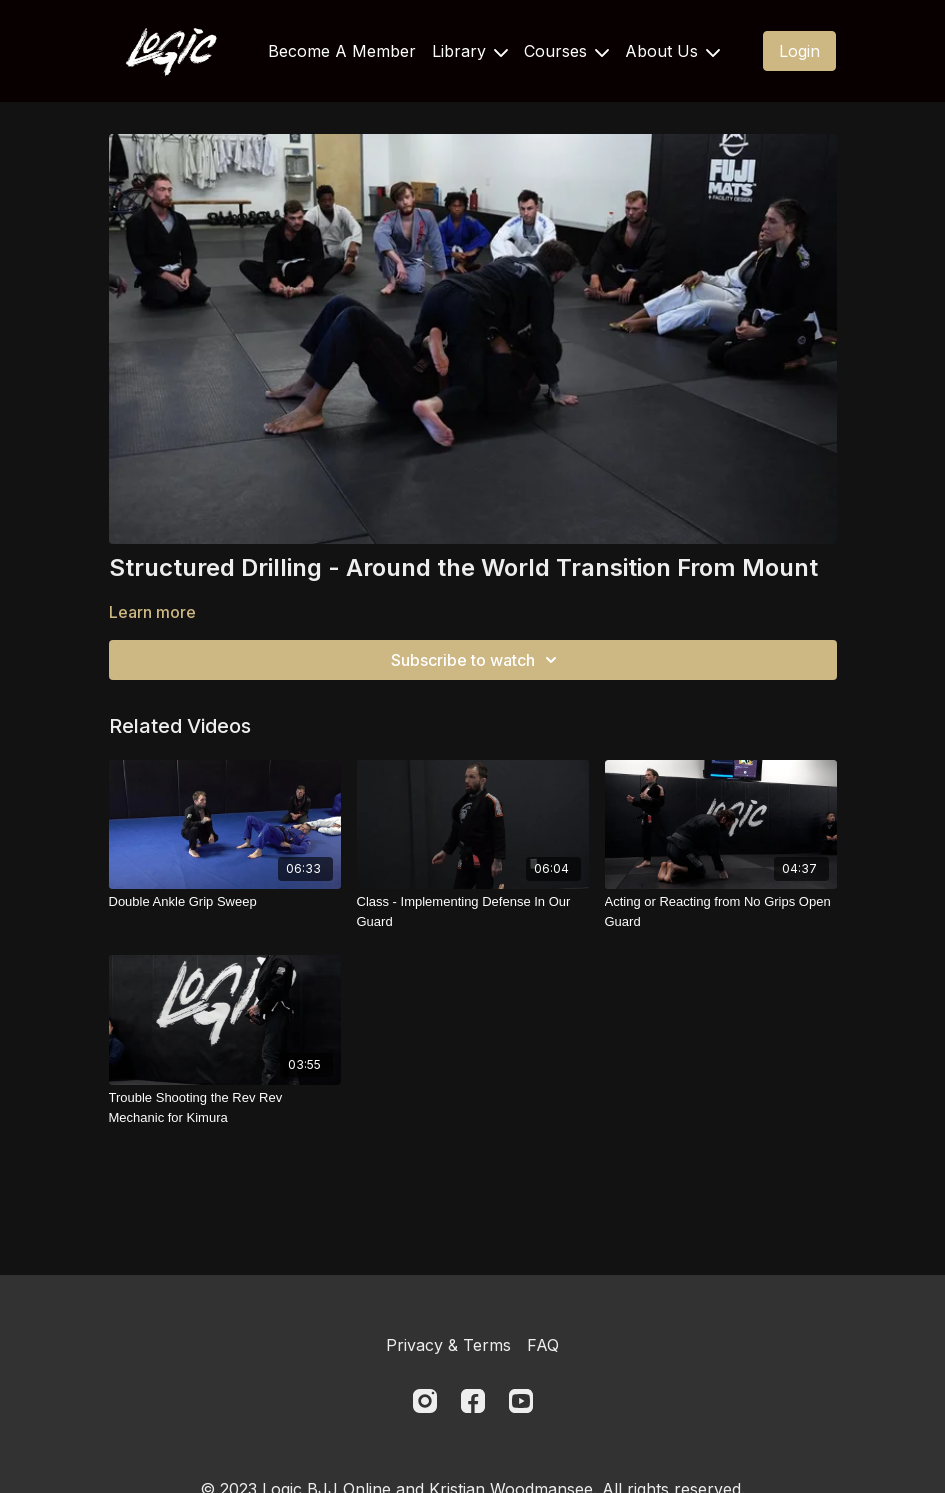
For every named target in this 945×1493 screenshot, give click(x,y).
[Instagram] (425, 1401)
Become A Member (342, 51)
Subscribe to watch (477, 660)
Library (470, 51)
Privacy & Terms (448, 1345)
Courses (566, 51)
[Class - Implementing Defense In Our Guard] (473, 911)
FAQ (543, 1345)
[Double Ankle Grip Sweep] (225, 902)
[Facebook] (473, 1401)
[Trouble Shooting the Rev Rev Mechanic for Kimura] (225, 1107)
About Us (672, 51)
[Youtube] (521, 1401)
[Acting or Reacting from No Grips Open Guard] (721, 911)
